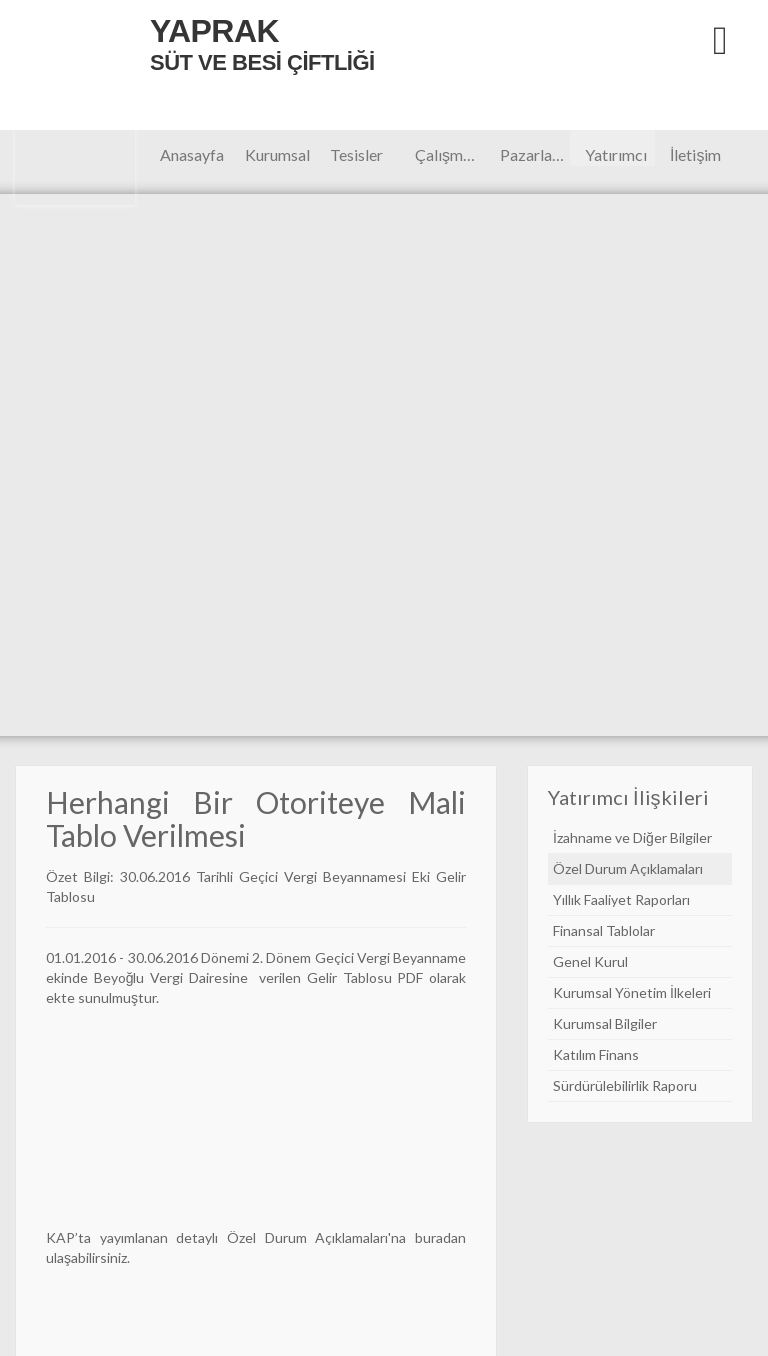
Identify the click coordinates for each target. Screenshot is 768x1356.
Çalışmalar (450, 154)
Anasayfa (192, 154)
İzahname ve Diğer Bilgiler (632, 837)
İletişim (695, 154)
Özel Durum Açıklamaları (307, 1237)
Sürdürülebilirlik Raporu (625, 1085)
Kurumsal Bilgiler (605, 1023)
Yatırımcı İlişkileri (616, 155)
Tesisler (356, 154)
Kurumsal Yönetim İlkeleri (632, 992)
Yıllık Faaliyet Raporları (621, 899)
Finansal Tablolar (604, 930)
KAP (60, 1237)
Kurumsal (277, 154)
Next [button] (695, 465)
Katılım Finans (596, 1054)
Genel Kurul (590, 961)
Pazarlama (535, 154)
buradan (440, 1237)
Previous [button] (73, 465)
